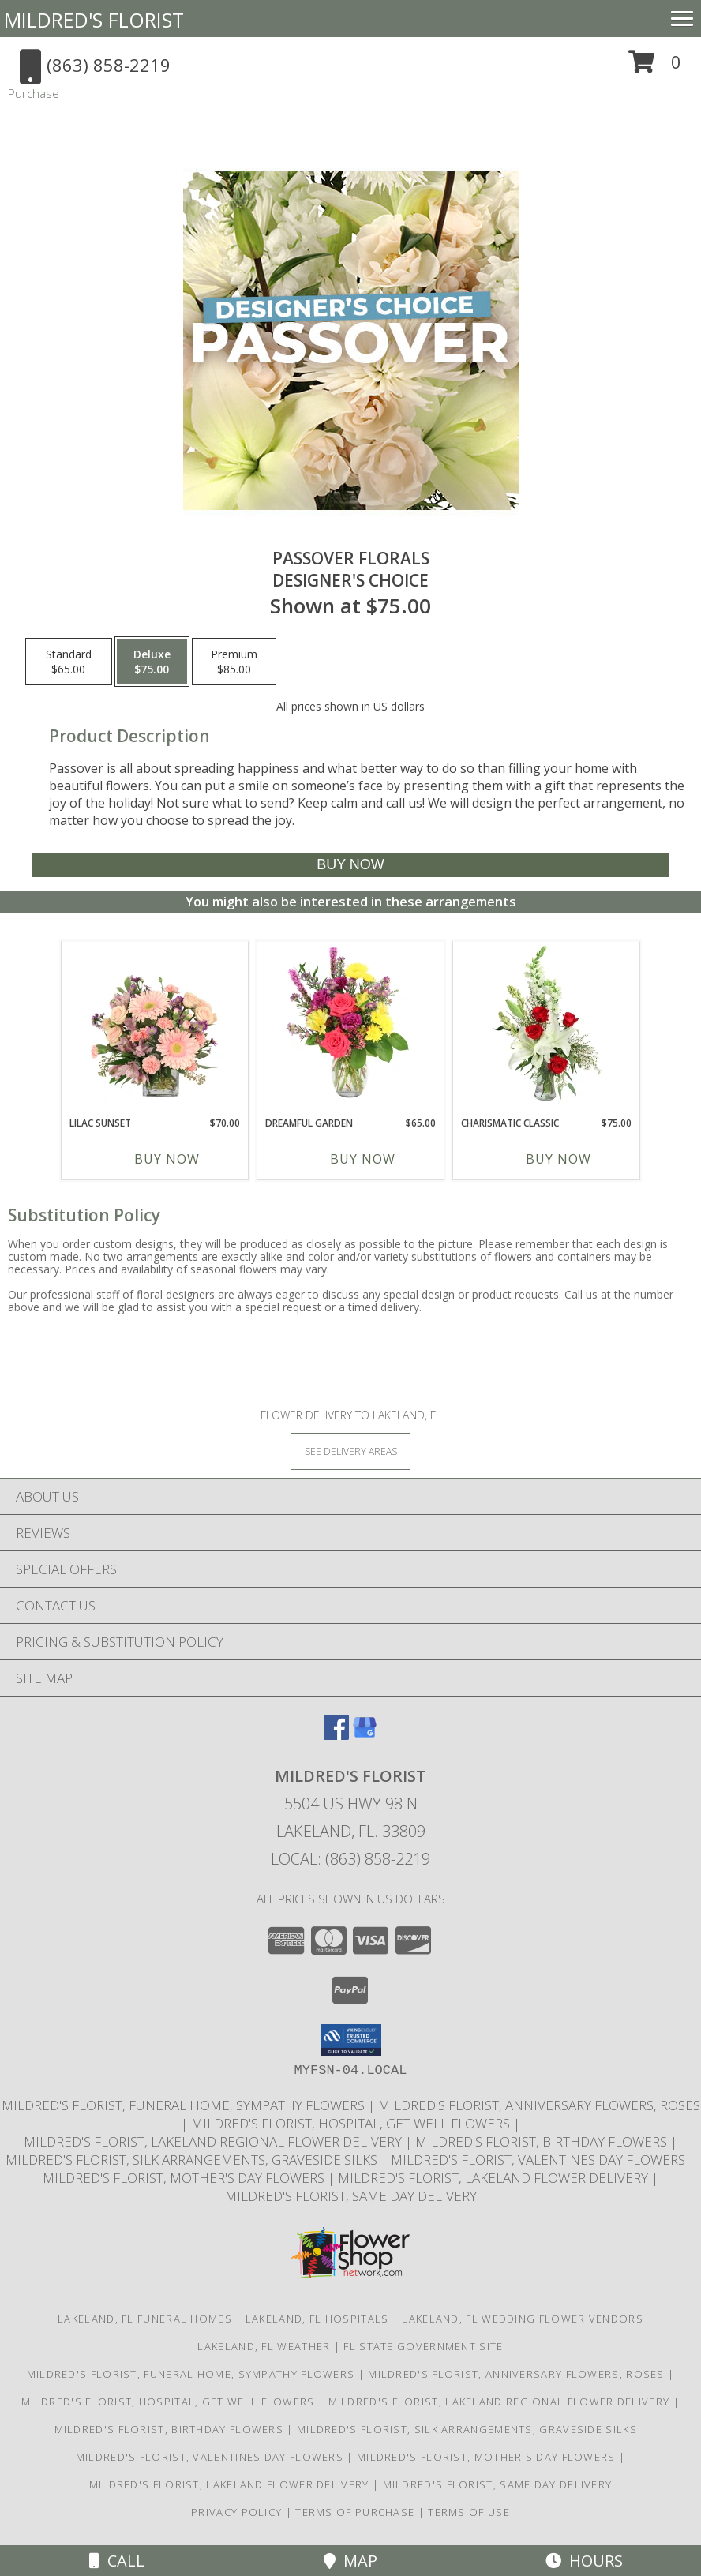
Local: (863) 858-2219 (350, 1858)
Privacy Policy (236, 2512)
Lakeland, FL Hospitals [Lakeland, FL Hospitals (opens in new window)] (317, 2319)
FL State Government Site (423, 2346)
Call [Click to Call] (116, 2560)
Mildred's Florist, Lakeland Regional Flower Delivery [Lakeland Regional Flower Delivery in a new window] (214, 2141)
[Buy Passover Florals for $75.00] (350, 865)
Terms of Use (469, 2512)
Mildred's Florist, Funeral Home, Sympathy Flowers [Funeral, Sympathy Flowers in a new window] (185, 2105)
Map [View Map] (350, 2560)
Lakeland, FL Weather (263, 2346)
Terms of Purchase (354, 2512)
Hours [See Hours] (584, 2560)
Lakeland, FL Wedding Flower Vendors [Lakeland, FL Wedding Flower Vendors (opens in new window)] (522, 2319)
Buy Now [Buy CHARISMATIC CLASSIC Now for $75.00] (558, 1159)
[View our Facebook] (336, 1735)
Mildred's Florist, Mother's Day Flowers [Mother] (185, 2178)
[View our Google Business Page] (364, 1735)
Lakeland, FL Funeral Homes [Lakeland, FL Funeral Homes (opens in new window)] (145, 2319)
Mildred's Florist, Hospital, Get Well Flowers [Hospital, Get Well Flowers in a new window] (352, 2123)
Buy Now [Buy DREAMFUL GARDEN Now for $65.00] (362, 1159)
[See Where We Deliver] (350, 1450)
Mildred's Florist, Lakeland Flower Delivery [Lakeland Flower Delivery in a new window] (494, 2178)
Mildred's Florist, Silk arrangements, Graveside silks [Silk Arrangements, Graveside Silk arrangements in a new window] (193, 2159)
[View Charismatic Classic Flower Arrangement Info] (547, 1024)
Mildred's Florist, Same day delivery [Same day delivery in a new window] (351, 2196)
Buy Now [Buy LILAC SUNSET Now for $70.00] (167, 1159)
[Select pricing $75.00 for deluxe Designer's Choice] (152, 661)
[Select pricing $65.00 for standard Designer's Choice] (68, 661)
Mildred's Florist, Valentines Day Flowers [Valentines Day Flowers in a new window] (539, 2159)
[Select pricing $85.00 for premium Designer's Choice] (234, 661)
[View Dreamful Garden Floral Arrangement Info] (351, 1024)
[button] (654, 67)
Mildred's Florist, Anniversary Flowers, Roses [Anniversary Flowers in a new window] (539, 2105)
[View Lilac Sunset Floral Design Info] (155, 1024)
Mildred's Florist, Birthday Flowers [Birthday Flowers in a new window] (542, 2141)
